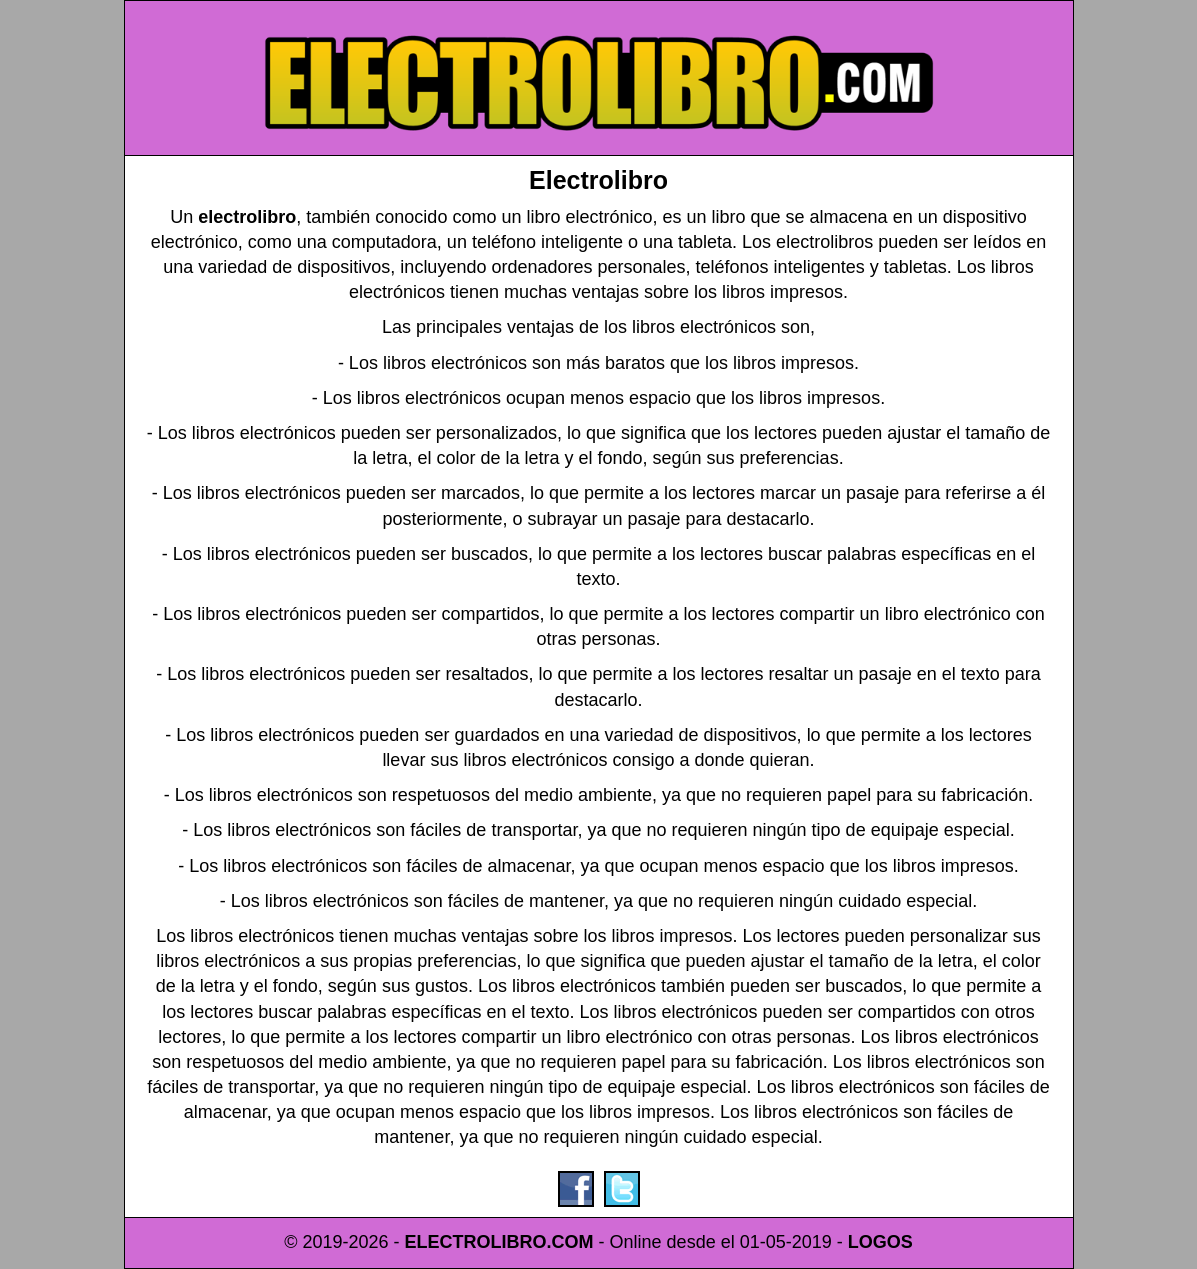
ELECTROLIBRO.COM (499, 1242)
